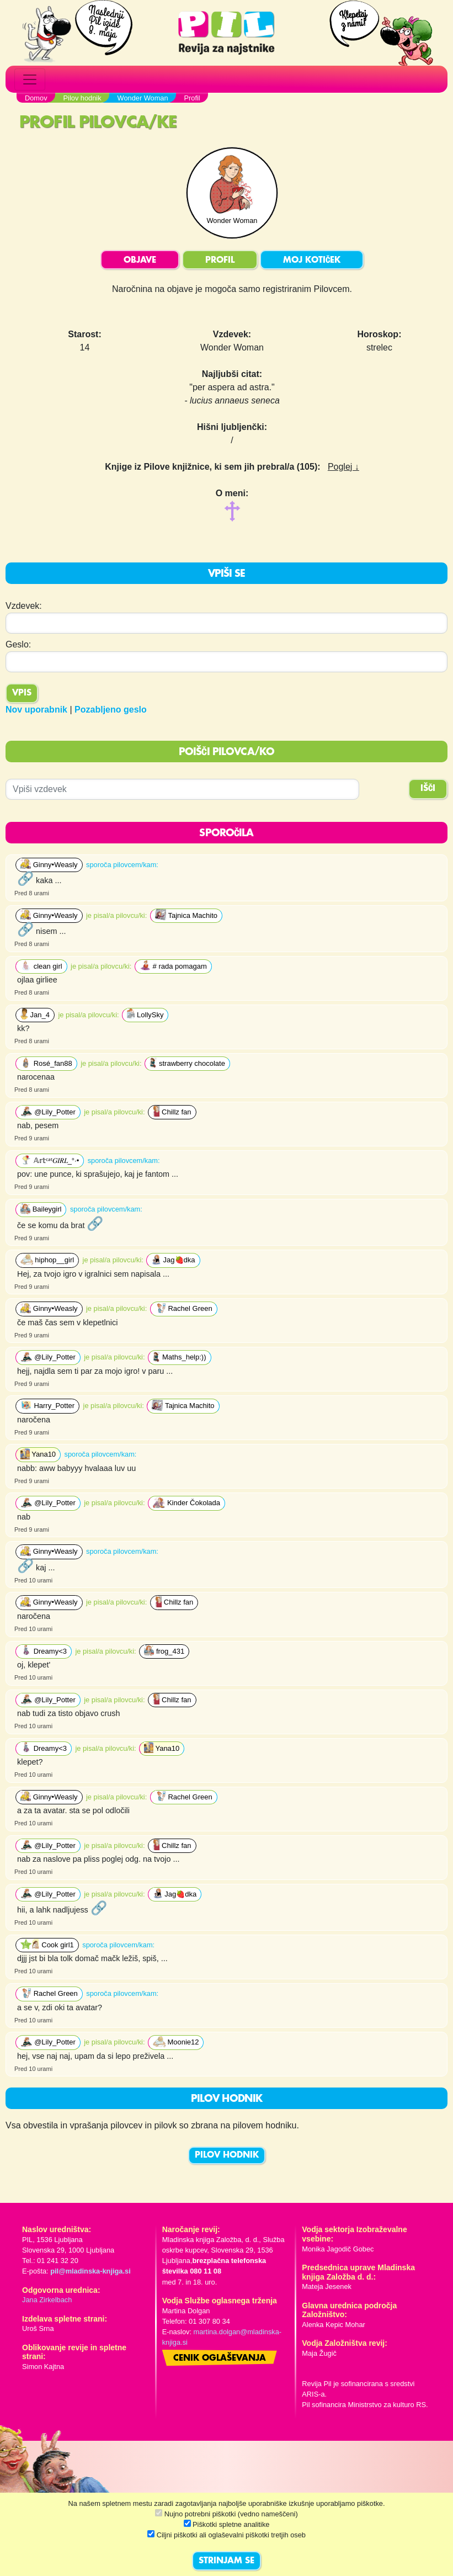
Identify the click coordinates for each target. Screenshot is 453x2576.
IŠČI (427, 788)
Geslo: (18, 644)
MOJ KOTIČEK (311, 260)
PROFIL (220, 260)
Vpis (21, 693)
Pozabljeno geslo (110, 709)
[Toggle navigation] (29, 79)
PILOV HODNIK (227, 2155)
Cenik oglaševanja (219, 2358)
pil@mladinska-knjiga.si (90, 2271)
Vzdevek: (24, 605)
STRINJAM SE (226, 2561)
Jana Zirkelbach (47, 2300)
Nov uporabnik (36, 709)
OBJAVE (140, 260)
